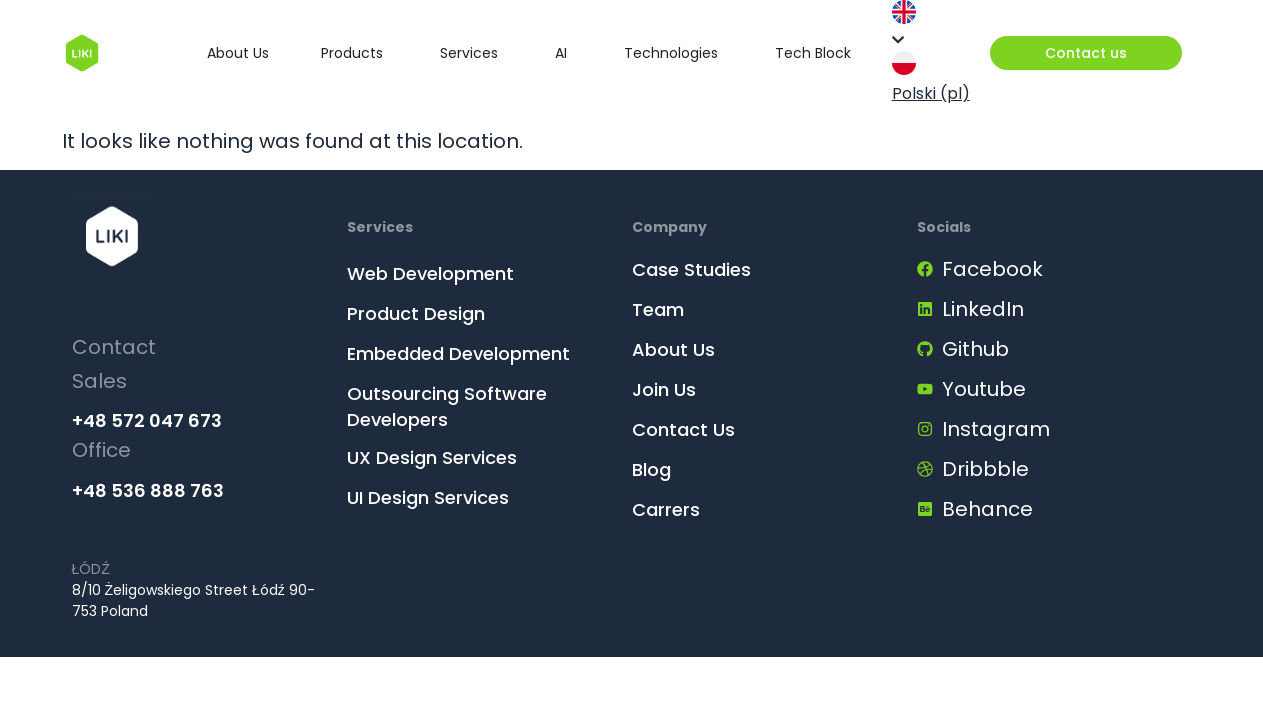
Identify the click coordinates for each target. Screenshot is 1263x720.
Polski (931, 78)
